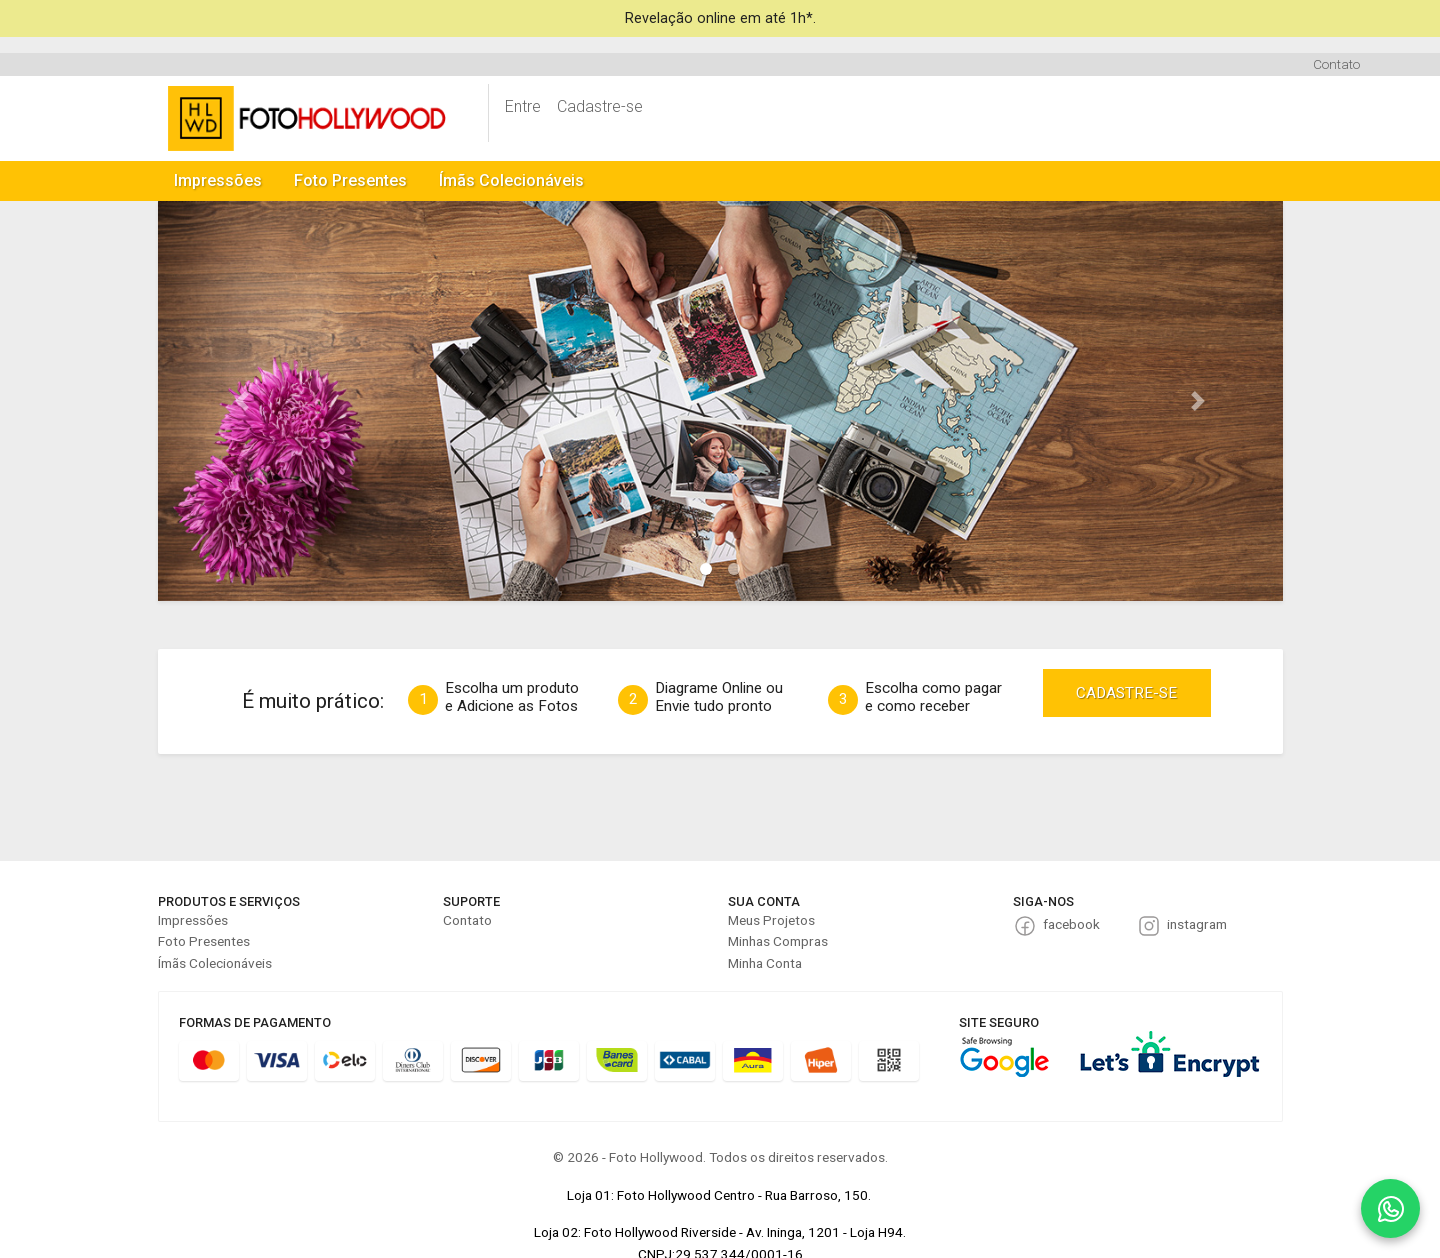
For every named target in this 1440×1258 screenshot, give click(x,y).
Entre (523, 106)
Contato (1336, 64)
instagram (1197, 924)
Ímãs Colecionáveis (511, 180)
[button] (242, 401)
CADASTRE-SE (1126, 693)
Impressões (218, 180)
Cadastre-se (600, 106)
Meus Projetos (771, 920)
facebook (1071, 924)
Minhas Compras (778, 941)
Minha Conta (765, 963)
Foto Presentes (350, 180)
